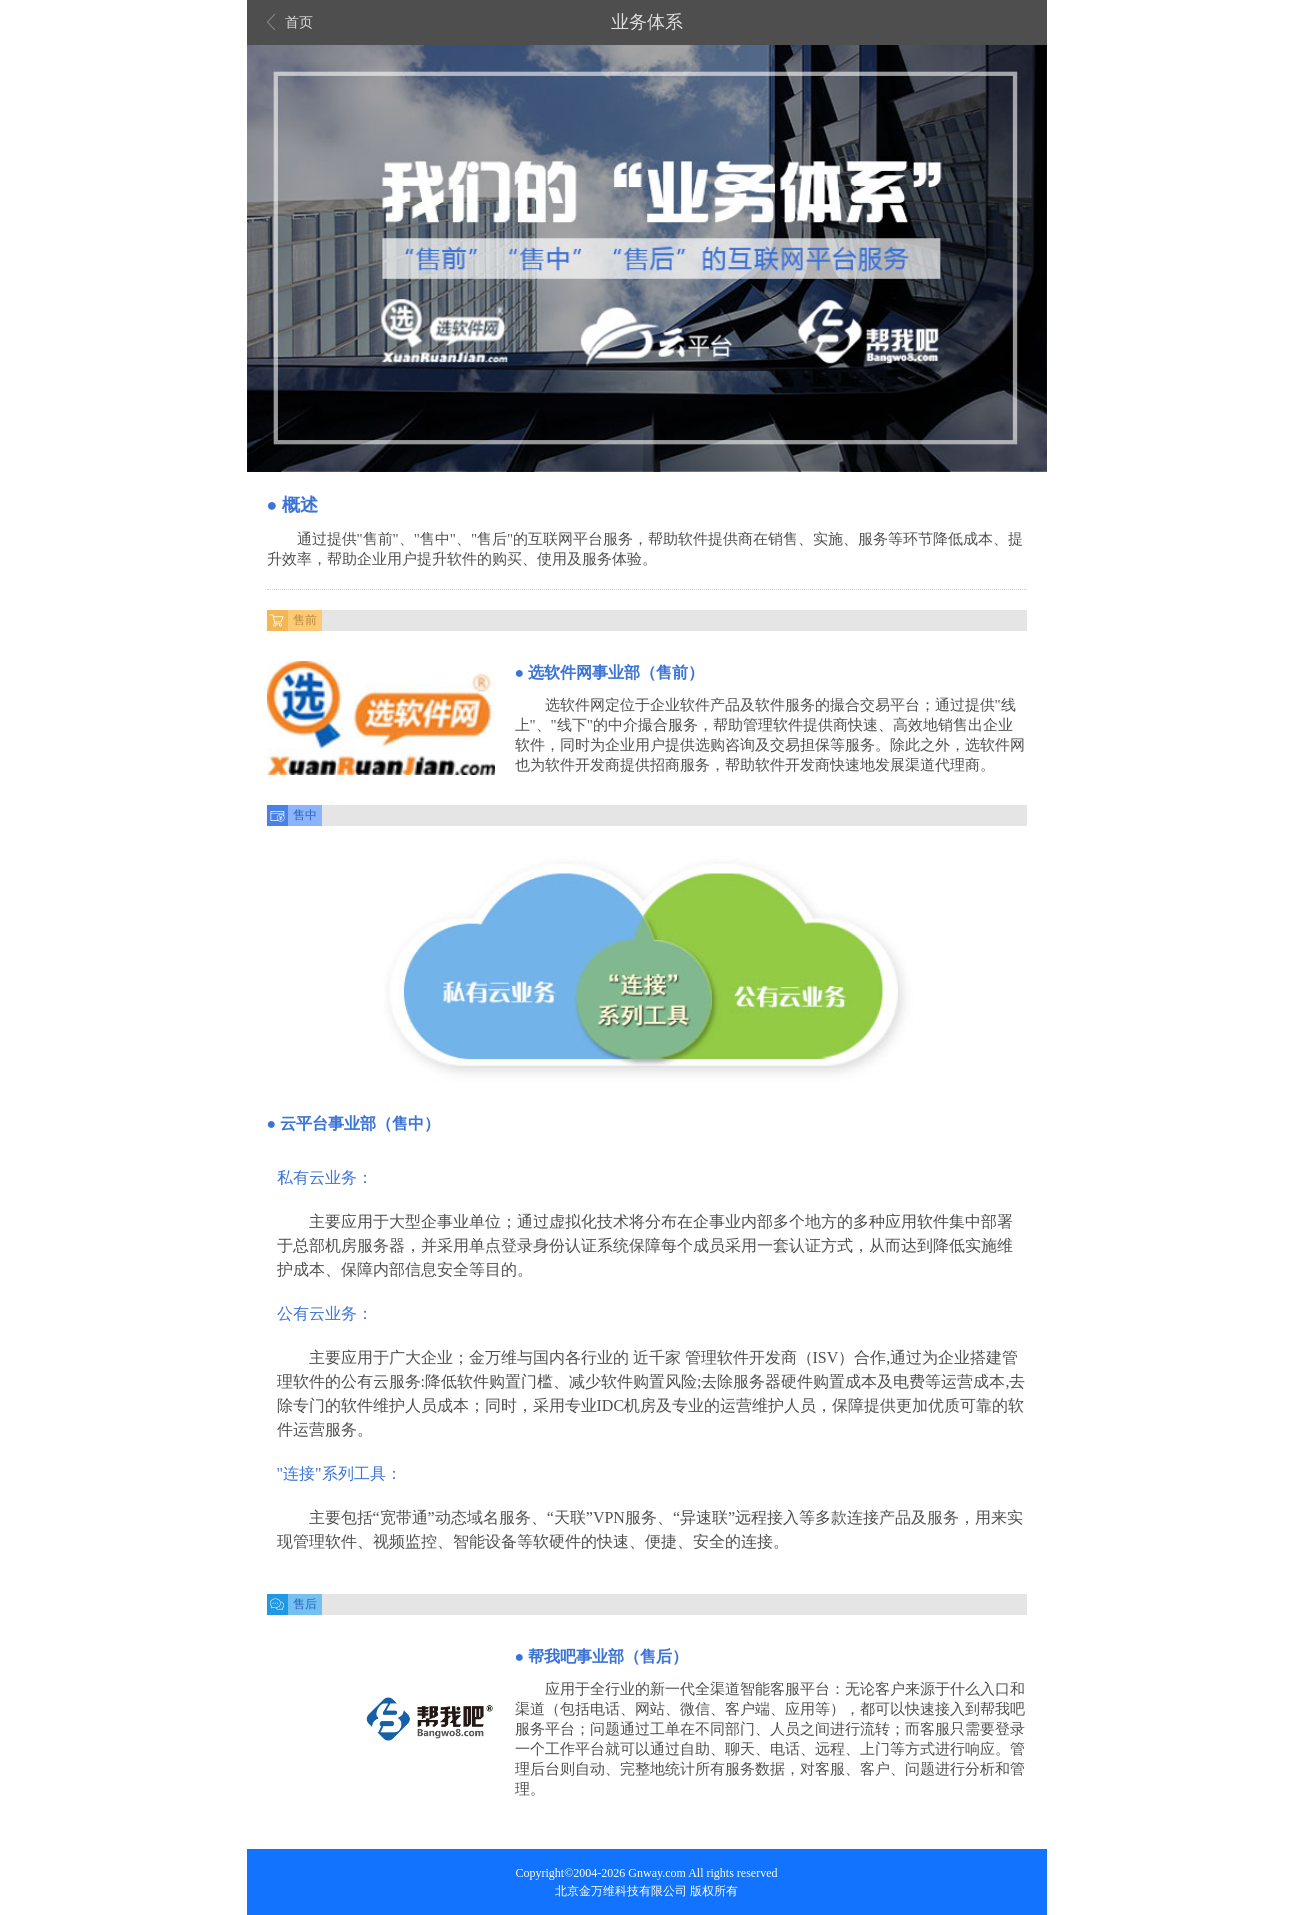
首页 (290, 22)
